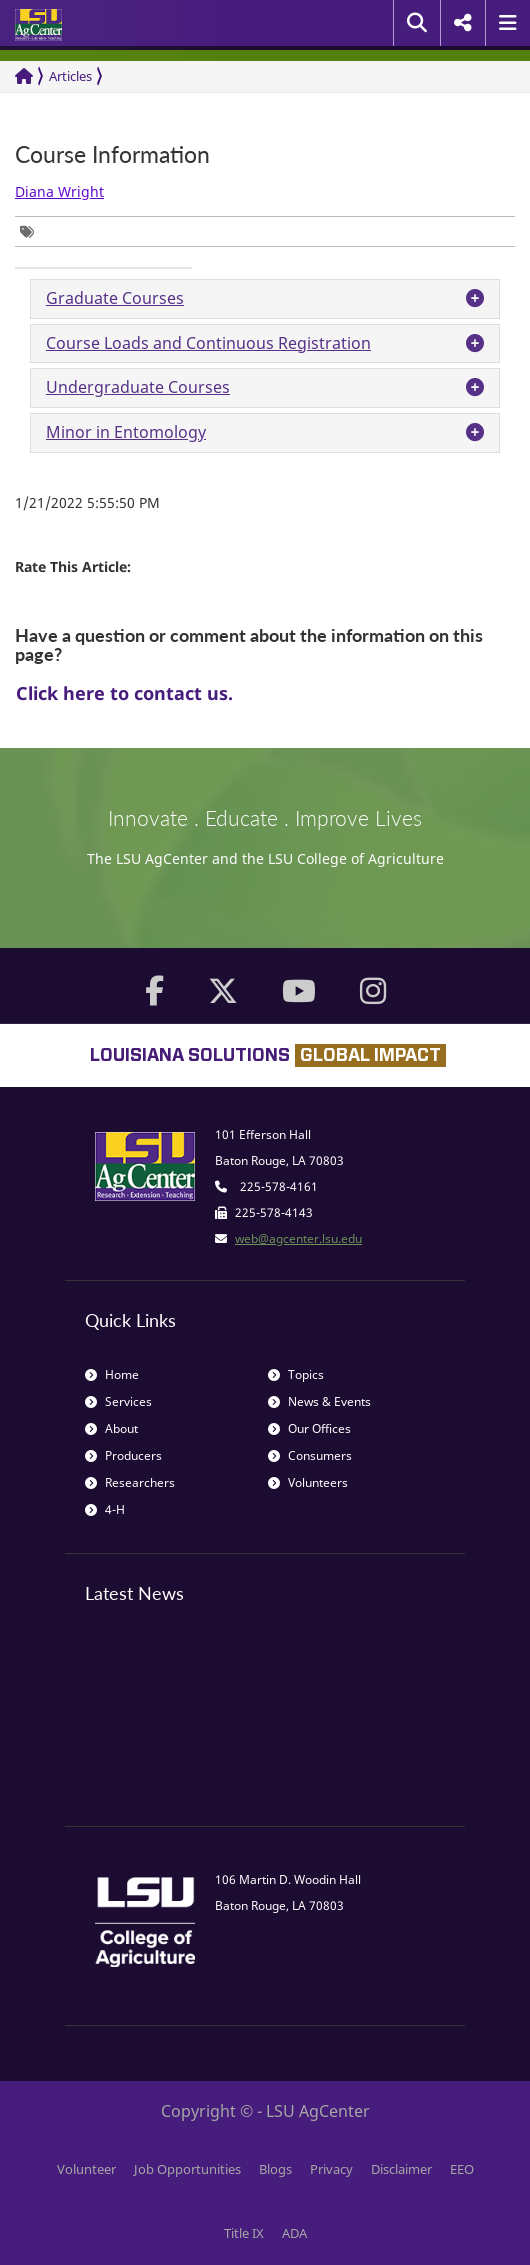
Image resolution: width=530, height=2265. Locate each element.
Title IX (244, 2233)
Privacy (331, 2169)
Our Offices (309, 1428)
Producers (123, 1455)
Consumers (310, 1455)
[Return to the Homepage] (24, 76)
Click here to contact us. (124, 693)
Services (118, 1401)
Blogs (275, 2169)
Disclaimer (401, 2169)
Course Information (112, 154)
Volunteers (308, 1482)
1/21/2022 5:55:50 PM (87, 502)
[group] (32, 231)
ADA (294, 2233)
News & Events (319, 1401)
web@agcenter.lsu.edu (298, 1238)
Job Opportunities (187, 2169)
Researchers (130, 1482)
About (111, 1428)
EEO (462, 2169)
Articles (70, 76)
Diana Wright (59, 191)
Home (112, 1374)
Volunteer (86, 2169)
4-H (105, 1509)
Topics (296, 1374)
